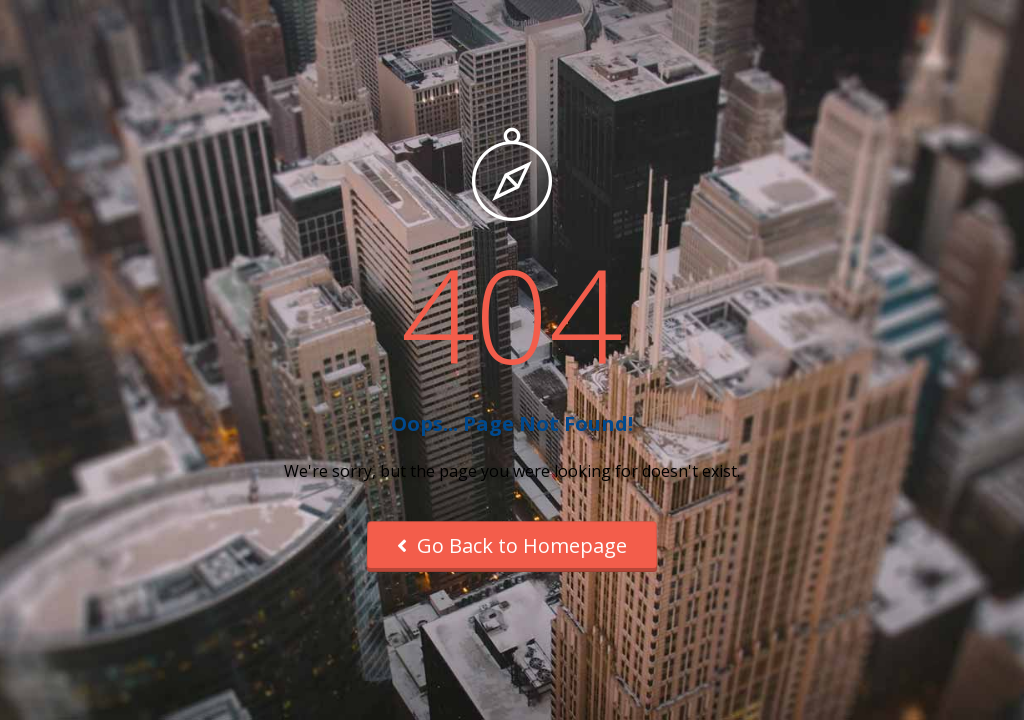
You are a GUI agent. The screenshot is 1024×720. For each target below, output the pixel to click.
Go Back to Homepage (512, 545)
